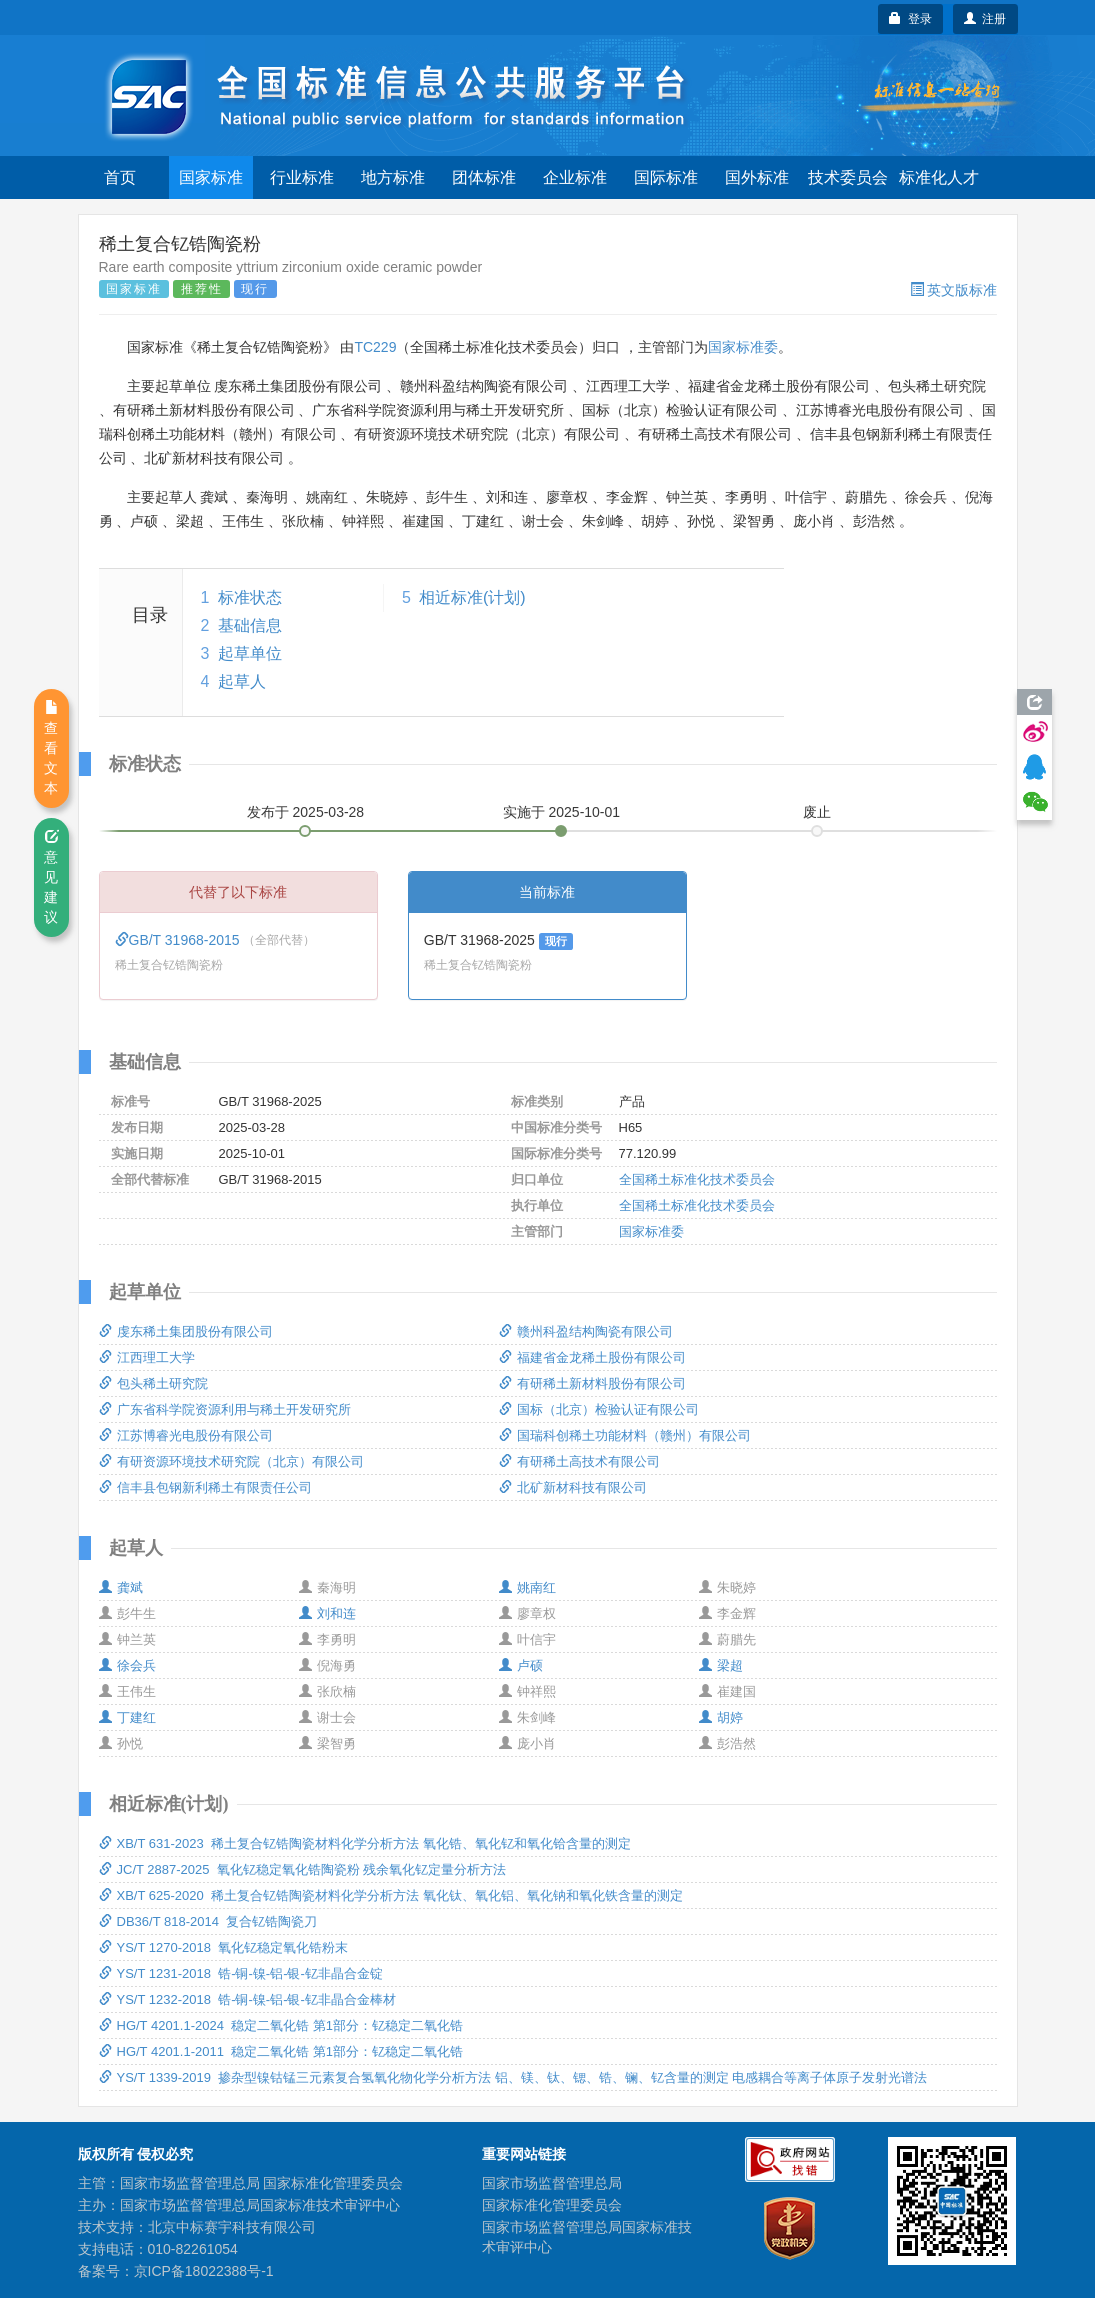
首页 (120, 177)
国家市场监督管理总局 (552, 2183)
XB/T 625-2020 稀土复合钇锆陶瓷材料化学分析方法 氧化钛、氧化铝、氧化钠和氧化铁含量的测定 (391, 1895)
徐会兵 (127, 1665)
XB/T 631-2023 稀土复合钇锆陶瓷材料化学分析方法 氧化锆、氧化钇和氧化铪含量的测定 (365, 1843)
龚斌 (121, 1587)
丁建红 (127, 1717)
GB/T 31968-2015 (179, 940)
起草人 (242, 681)
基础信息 (250, 625)
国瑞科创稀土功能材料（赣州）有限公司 (625, 1435)
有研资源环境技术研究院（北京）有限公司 (231, 1461)
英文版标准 (953, 290)
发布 (306, 812)
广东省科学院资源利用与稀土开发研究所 (225, 1409)
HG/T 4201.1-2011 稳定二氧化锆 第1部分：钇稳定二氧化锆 (281, 2051)
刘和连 (327, 1613)
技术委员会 (848, 177)
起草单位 (250, 653)
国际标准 (666, 177)
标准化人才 (939, 177)
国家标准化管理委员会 (552, 2205)
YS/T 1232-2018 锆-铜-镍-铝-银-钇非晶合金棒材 (247, 1999)
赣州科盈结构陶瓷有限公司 (586, 1331)
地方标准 (393, 177)
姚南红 (527, 1587)
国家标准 (211, 177)
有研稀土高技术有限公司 (579, 1461)
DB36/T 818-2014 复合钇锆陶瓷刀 (208, 1921)
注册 (985, 19)
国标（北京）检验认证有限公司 (599, 1409)
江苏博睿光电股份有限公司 (186, 1435)
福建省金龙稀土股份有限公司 (592, 1357)
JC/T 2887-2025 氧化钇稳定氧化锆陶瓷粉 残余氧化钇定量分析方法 (303, 1869)
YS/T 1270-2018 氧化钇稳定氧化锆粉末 (224, 1947)
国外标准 (757, 177)
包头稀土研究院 (153, 1383)
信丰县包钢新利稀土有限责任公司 (205, 1487)
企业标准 (575, 177)
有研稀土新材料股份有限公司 (592, 1383)
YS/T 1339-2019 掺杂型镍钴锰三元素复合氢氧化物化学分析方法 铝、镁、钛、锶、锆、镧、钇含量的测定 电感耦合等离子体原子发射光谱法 (513, 2077)
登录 (910, 19)
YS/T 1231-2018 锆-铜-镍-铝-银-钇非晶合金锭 (241, 1973)
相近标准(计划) (472, 597)
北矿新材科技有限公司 (573, 1487)
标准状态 (250, 597)
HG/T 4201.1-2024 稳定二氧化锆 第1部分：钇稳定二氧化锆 (281, 2025)
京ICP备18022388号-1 (204, 2271)
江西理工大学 (147, 1357)
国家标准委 (743, 347)
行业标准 (302, 177)
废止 (817, 812)
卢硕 (521, 1665)
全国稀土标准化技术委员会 (697, 1179)
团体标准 (484, 177)
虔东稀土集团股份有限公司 (186, 1331)
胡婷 (721, 1717)
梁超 (721, 1665)
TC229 (375, 347)
